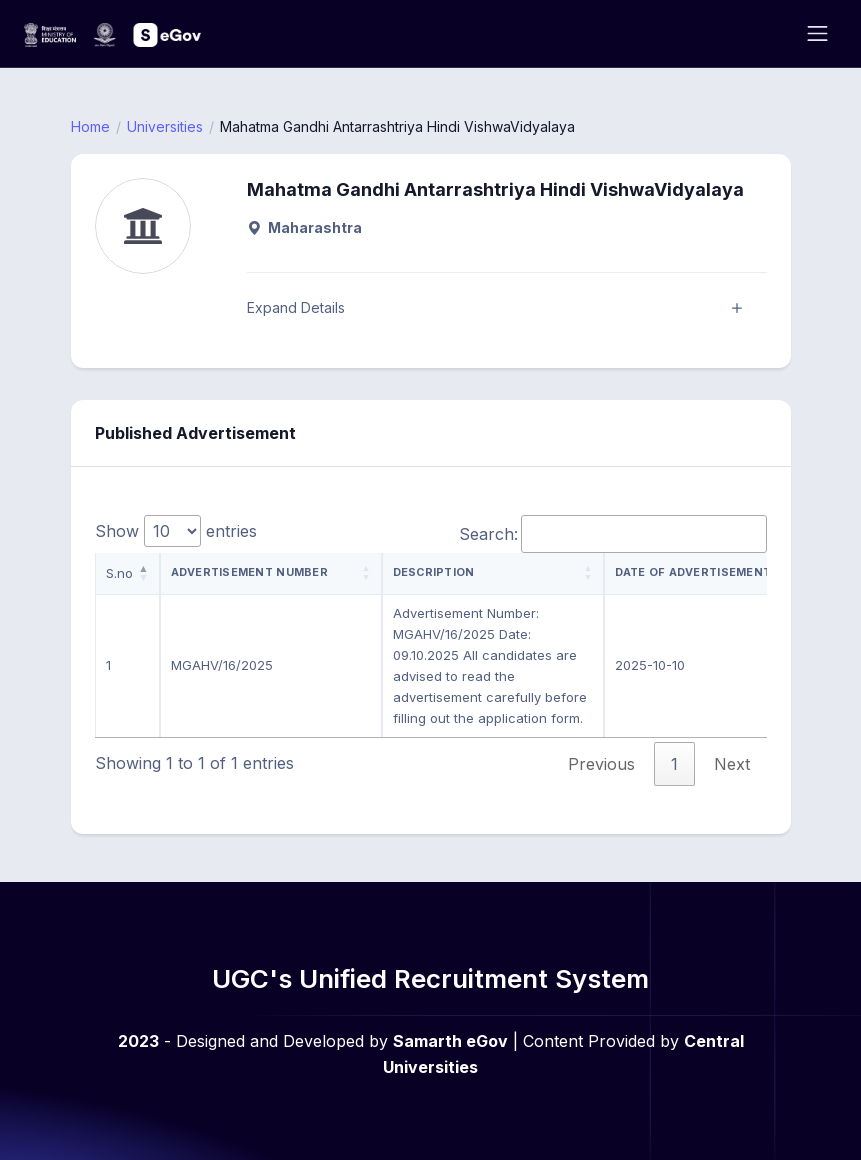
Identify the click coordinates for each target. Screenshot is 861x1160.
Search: (613, 534)
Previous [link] (601, 764)
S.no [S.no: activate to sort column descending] (119, 573)
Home (90, 126)
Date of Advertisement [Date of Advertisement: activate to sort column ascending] (693, 572)
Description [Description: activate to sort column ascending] (434, 572)
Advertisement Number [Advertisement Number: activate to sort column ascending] (249, 572)
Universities (165, 126)
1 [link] (674, 764)
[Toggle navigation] (817, 33)
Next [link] (732, 764)
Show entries (176, 531)
